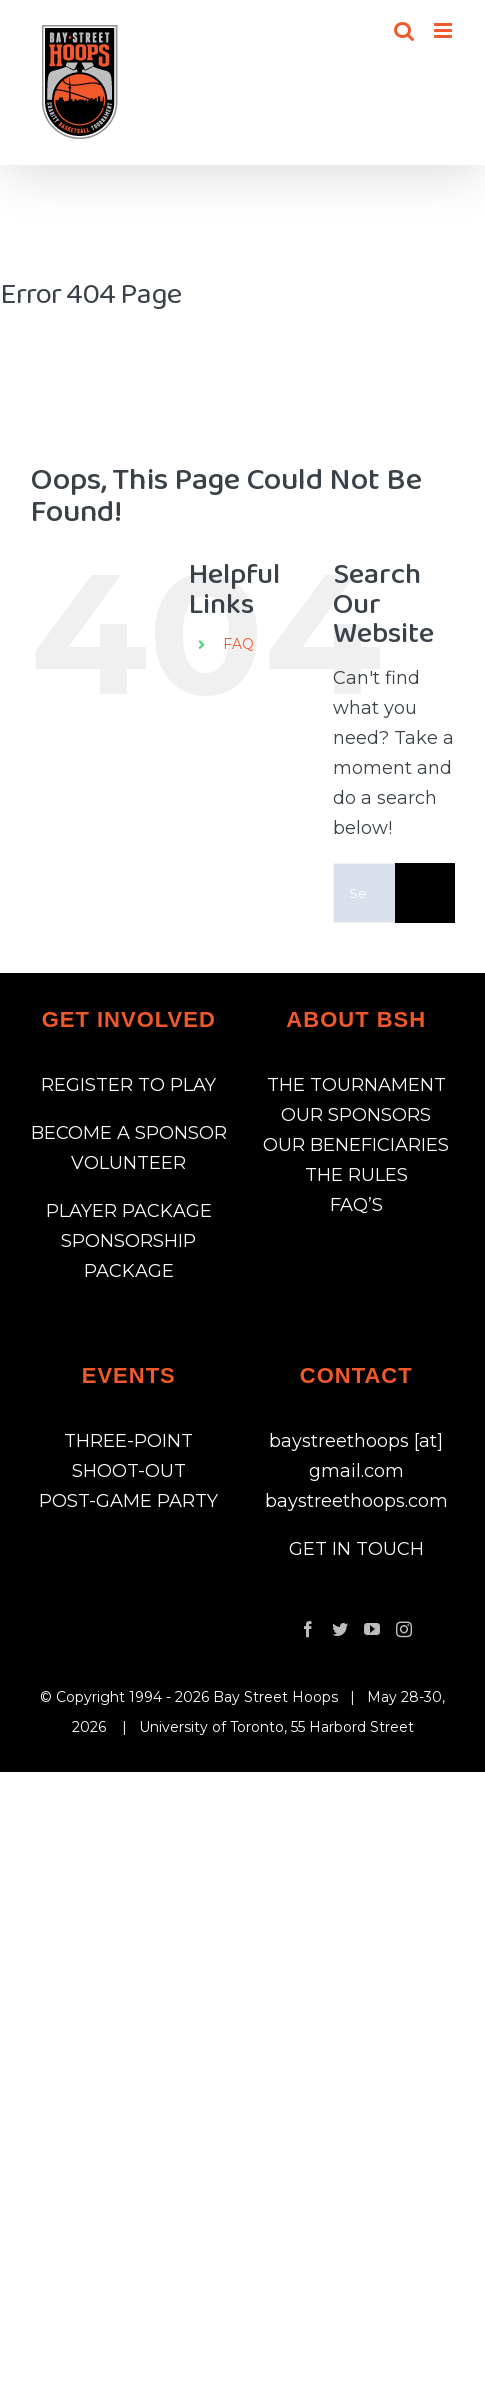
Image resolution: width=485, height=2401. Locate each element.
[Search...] (364, 893)
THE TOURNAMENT (356, 1085)
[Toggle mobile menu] (444, 30)
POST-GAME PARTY (128, 1501)
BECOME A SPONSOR (129, 1133)
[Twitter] (340, 1629)
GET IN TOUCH (356, 1549)
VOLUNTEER (128, 1163)
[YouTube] (372, 1629)
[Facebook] (308, 1629)
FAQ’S (356, 1205)
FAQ (238, 644)
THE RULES (356, 1175)
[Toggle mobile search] (404, 30)
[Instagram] (404, 1629)
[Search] (425, 893)
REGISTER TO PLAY (128, 1085)
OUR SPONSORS (356, 1115)
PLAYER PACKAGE (129, 1211)
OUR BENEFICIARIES (356, 1145)
